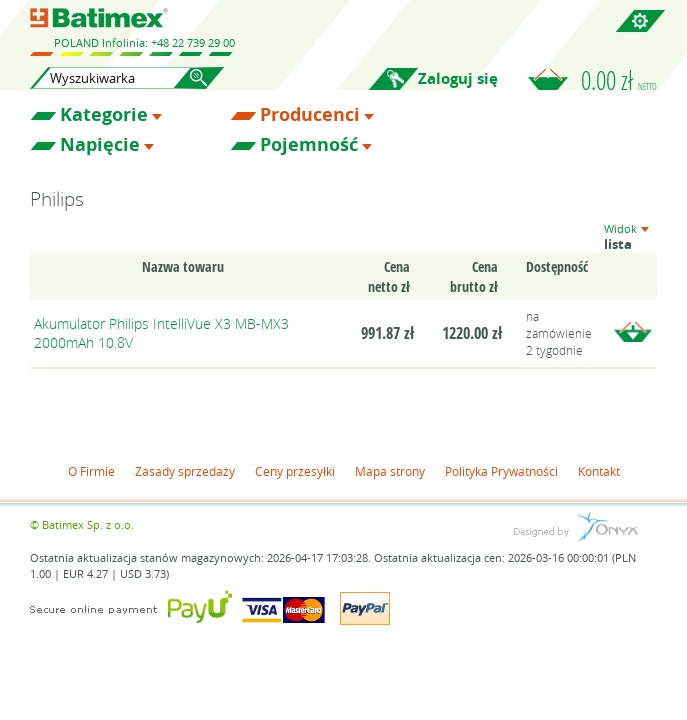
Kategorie (104, 115)
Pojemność (309, 145)
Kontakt (599, 471)
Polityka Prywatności (501, 471)
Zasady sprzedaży (185, 471)
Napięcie (100, 145)
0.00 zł (619, 80)
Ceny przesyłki (295, 471)
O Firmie (91, 471)
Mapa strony (390, 471)
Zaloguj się (458, 78)
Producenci (310, 115)
